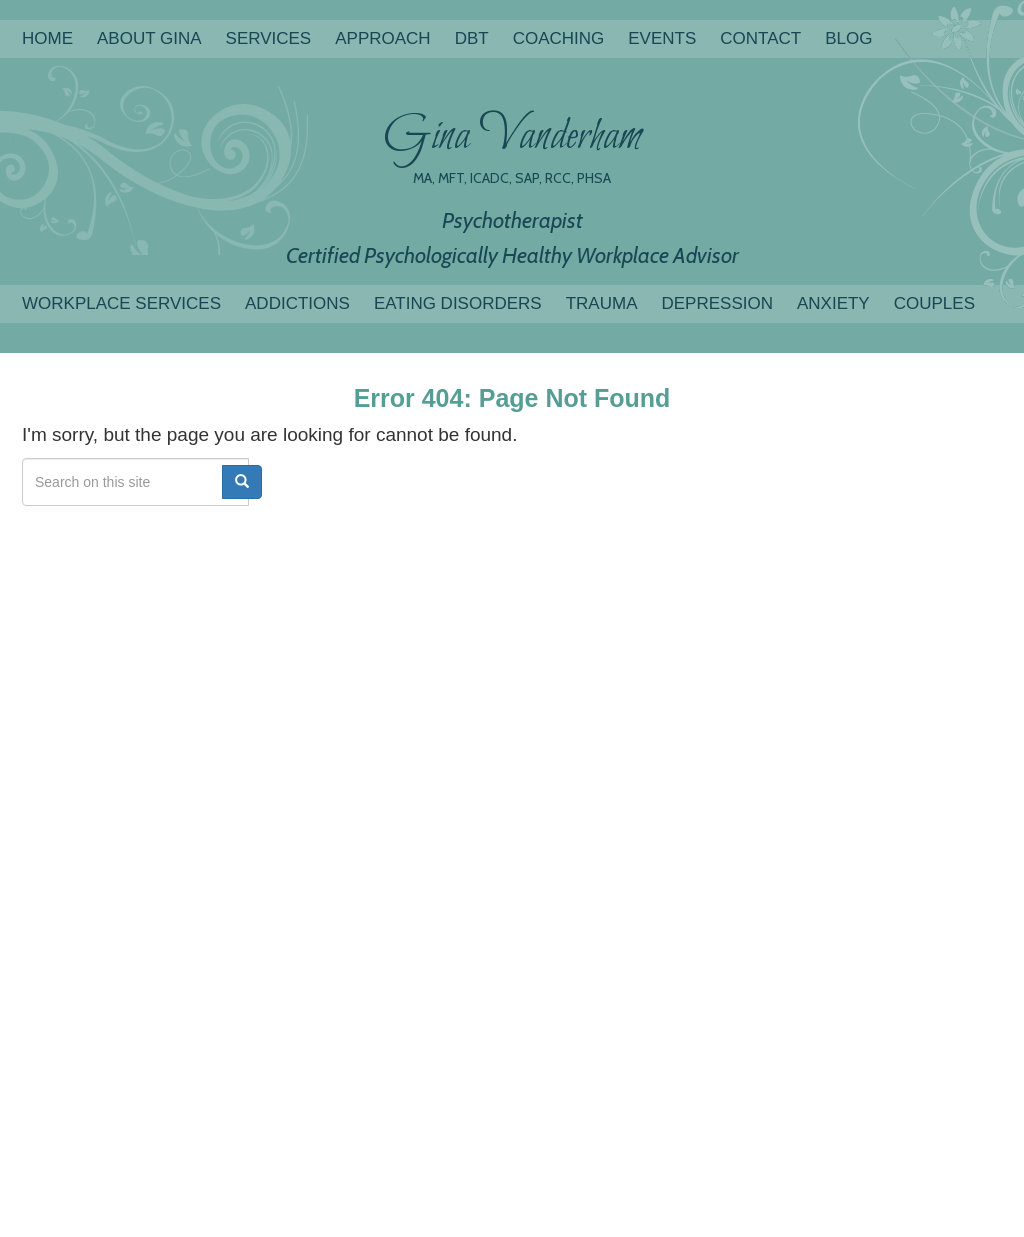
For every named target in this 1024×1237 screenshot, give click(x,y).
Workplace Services (121, 303)
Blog (848, 38)
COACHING (559, 38)
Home (47, 38)
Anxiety (833, 303)
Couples (934, 303)
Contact (760, 38)
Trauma (602, 303)
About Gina (149, 38)
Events (662, 38)
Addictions (297, 303)
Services (269, 38)
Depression (716, 303)
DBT (472, 38)
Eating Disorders (458, 303)
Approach (382, 38)
